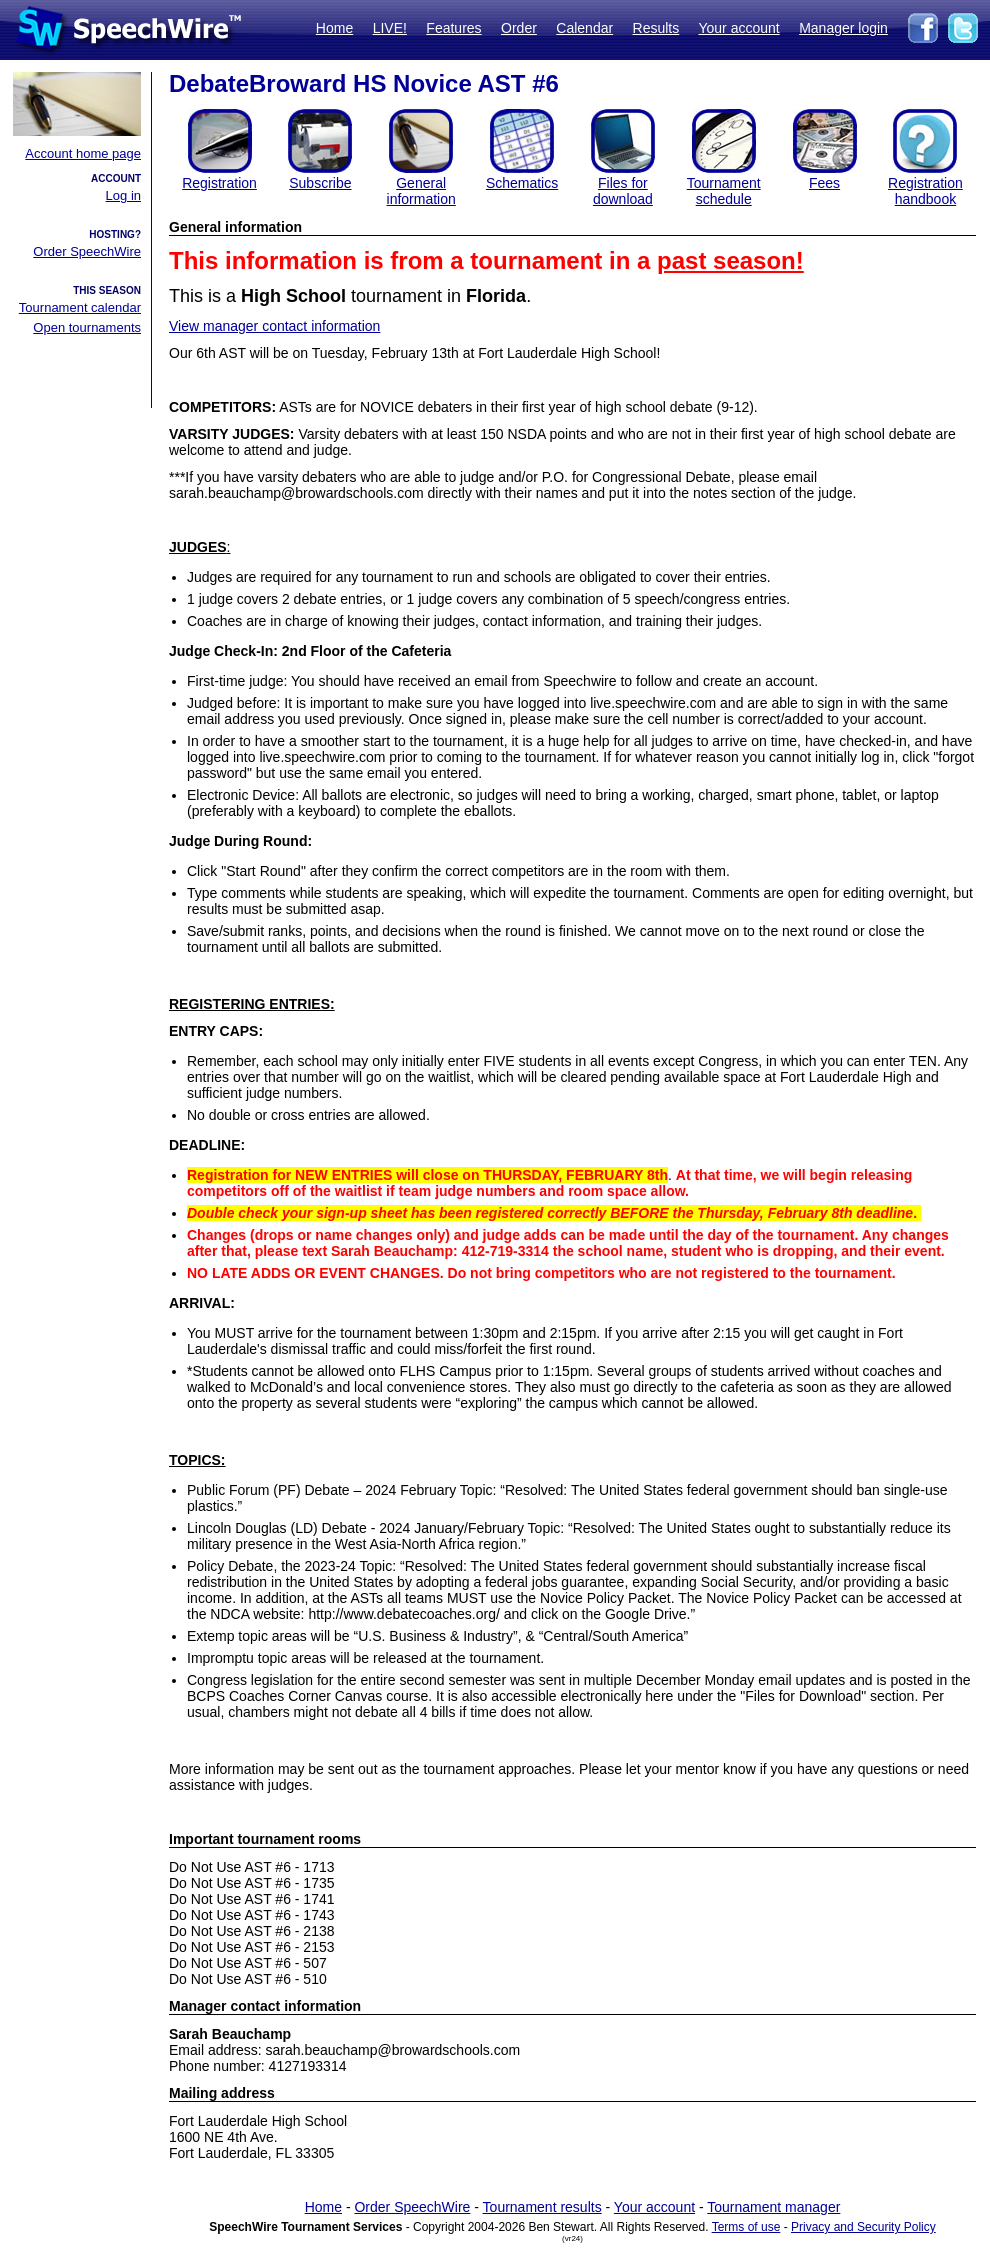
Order (519, 28)
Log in (123, 195)
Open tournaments (87, 327)
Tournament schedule (724, 191)
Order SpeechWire (87, 251)
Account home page (83, 153)
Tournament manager (773, 2207)
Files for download (623, 191)
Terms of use (746, 2227)
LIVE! (390, 28)
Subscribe (320, 183)
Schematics (522, 183)
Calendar (584, 28)
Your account (738, 28)
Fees (824, 183)
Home (334, 28)
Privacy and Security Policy (863, 2227)
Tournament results (542, 2207)
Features (453, 28)
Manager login (843, 28)
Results (656, 28)
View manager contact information (274, 326)
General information (421, 191)
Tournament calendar (80, 307)
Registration (219, 183)
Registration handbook (925, 191)
